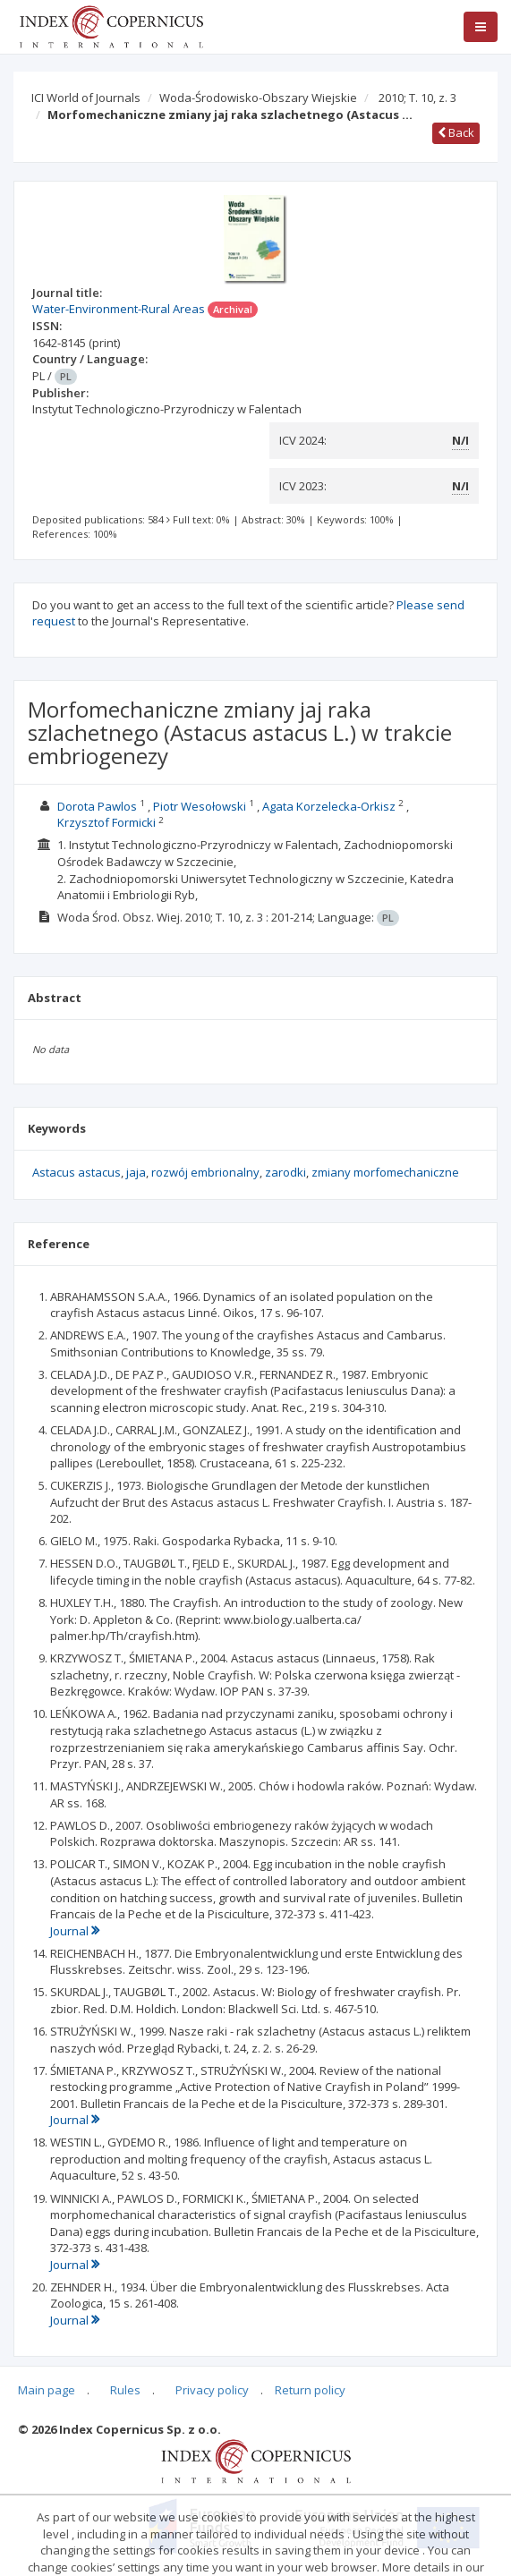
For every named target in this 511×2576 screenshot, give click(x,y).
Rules (125, 2390)
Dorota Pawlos (97, 806)
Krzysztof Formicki (106, 822)
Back (456, 132)
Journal (74, 1931)
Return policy (310, 2390)
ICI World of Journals (86, 97)
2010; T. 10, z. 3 (417, 97)
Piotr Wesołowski (199, 806)
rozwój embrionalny (205, 1172)
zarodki (285, 1172)
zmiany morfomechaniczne (385, 1172)
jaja (136, 1172)
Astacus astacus (76, 1172)
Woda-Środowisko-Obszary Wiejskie (258, 97)
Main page (46, 2390)
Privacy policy (212, 2390)
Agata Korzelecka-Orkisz (329, 806)
